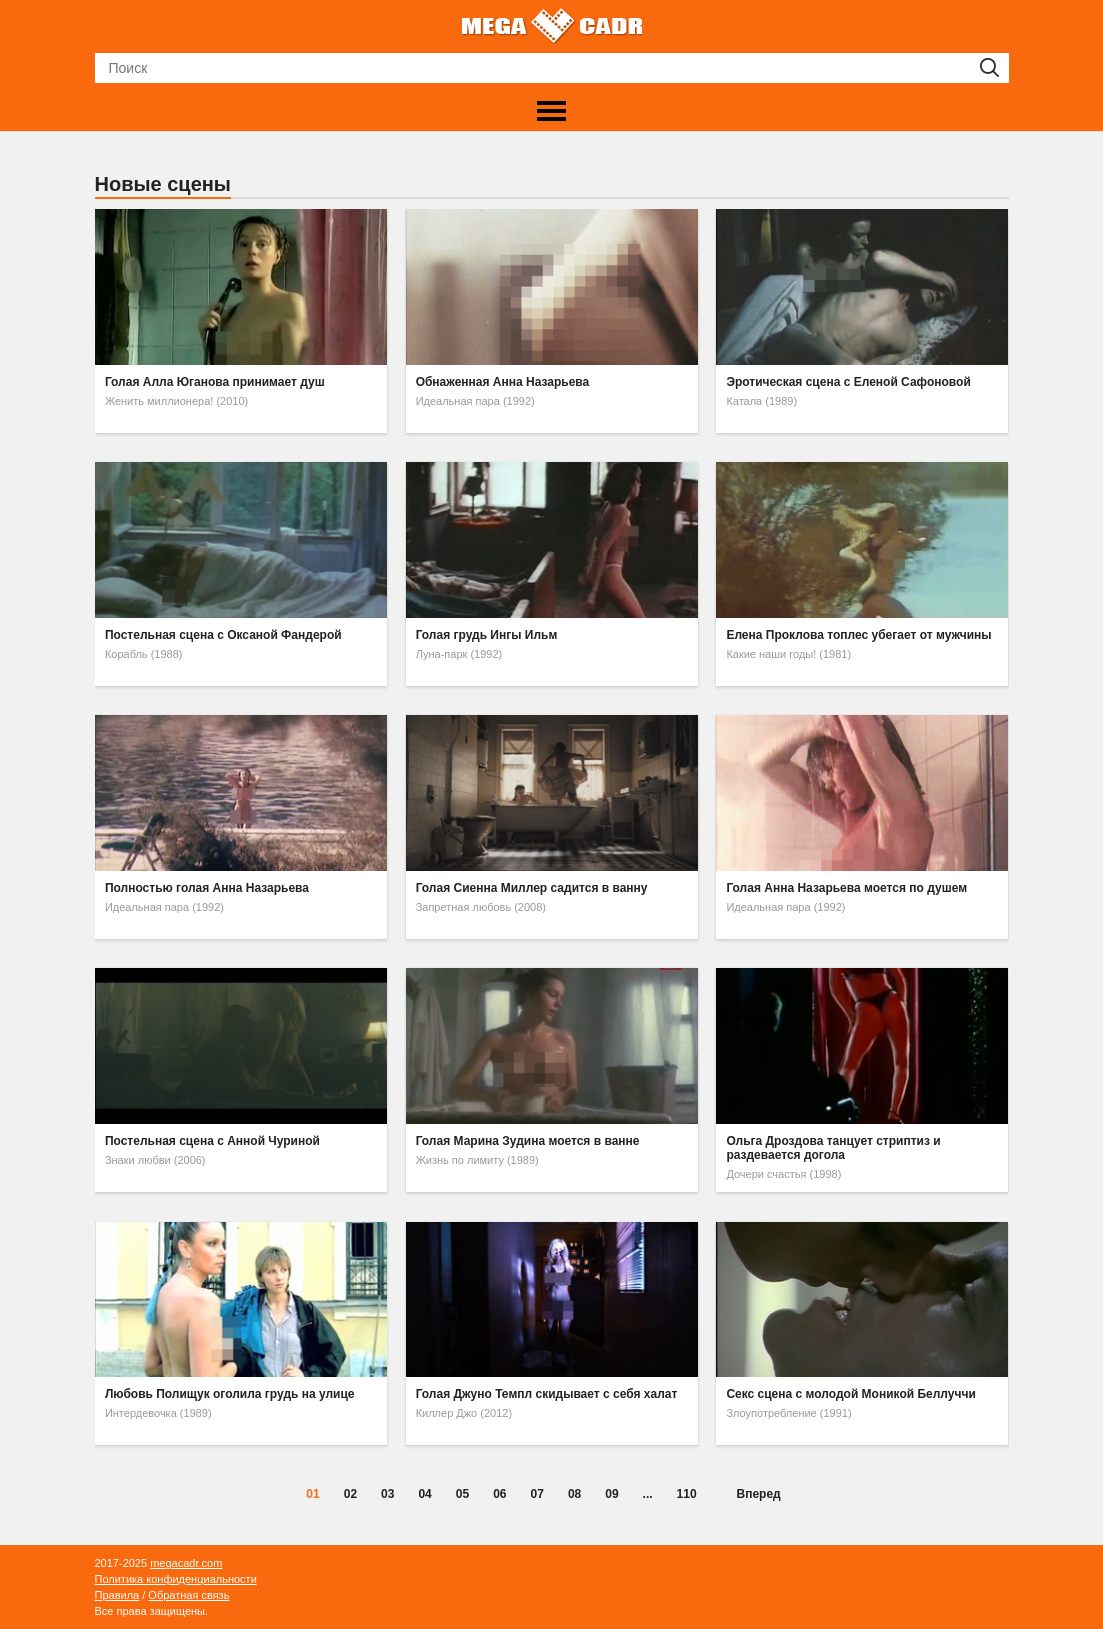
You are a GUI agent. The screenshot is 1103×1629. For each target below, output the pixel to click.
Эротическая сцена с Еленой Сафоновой (848, 382)
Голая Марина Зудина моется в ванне (528, 1141)
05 (462, 1494)
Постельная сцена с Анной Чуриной (212, 1141)
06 (499, 1494)
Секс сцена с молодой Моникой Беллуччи (850, 1394)
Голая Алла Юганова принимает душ (215, 382)
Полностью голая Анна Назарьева (207, 888)
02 (350, 1494)
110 (687, 1494)
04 (424, 1494)
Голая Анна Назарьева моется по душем (846, 888)
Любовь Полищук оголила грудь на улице (230, 1394)
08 (574, 1494)
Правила (117, 1595)
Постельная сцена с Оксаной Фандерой (223, 635)
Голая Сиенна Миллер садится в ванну (532, 888)
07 (537, 1494)
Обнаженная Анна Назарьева (503, 382)
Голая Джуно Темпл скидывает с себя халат (547, 1394)
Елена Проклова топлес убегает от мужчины (858, 635)
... (648, 1494)
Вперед (759, 1494)
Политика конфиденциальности (176, 1579)
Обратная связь (188, 1595)
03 (387, 1494)
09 (611, 1494)
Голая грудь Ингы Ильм (487, 635)
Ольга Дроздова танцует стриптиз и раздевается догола (833, 1148)
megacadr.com (186, 1563)
